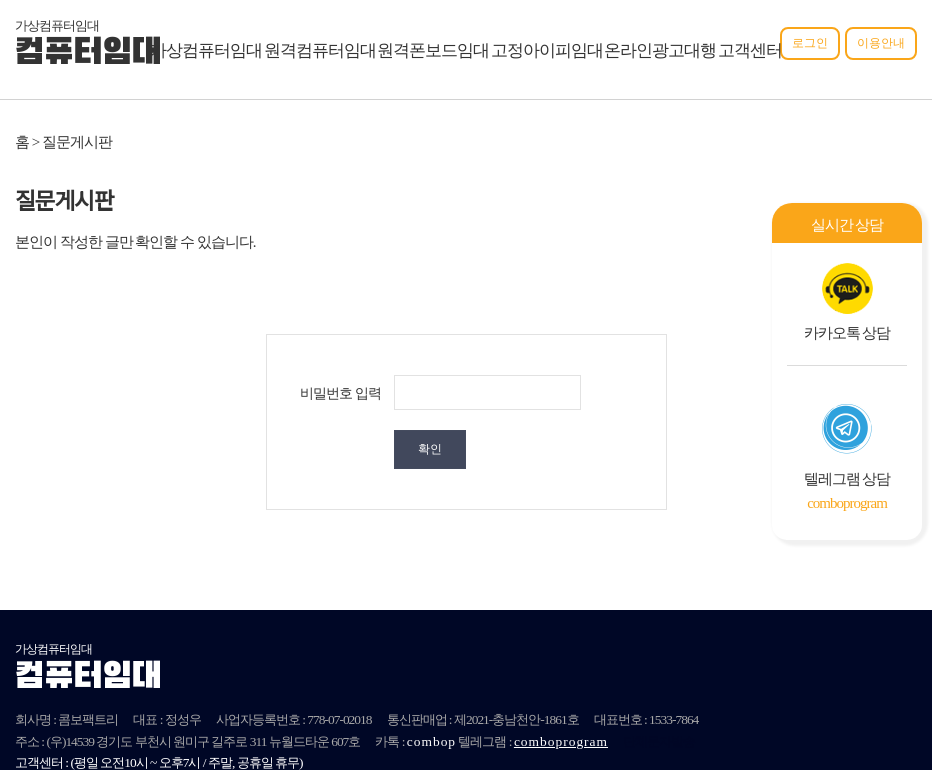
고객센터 (750, 50)
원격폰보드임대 (433, 50)
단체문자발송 (659, 686)
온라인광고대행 (660, 50)
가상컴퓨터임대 (206, 50)
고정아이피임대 (547, 50)
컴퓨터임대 (88, 54)
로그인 (810, 43)
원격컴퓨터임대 (320, 50)
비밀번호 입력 (340, 393)
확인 (610, 394)
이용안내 (881, 43)
